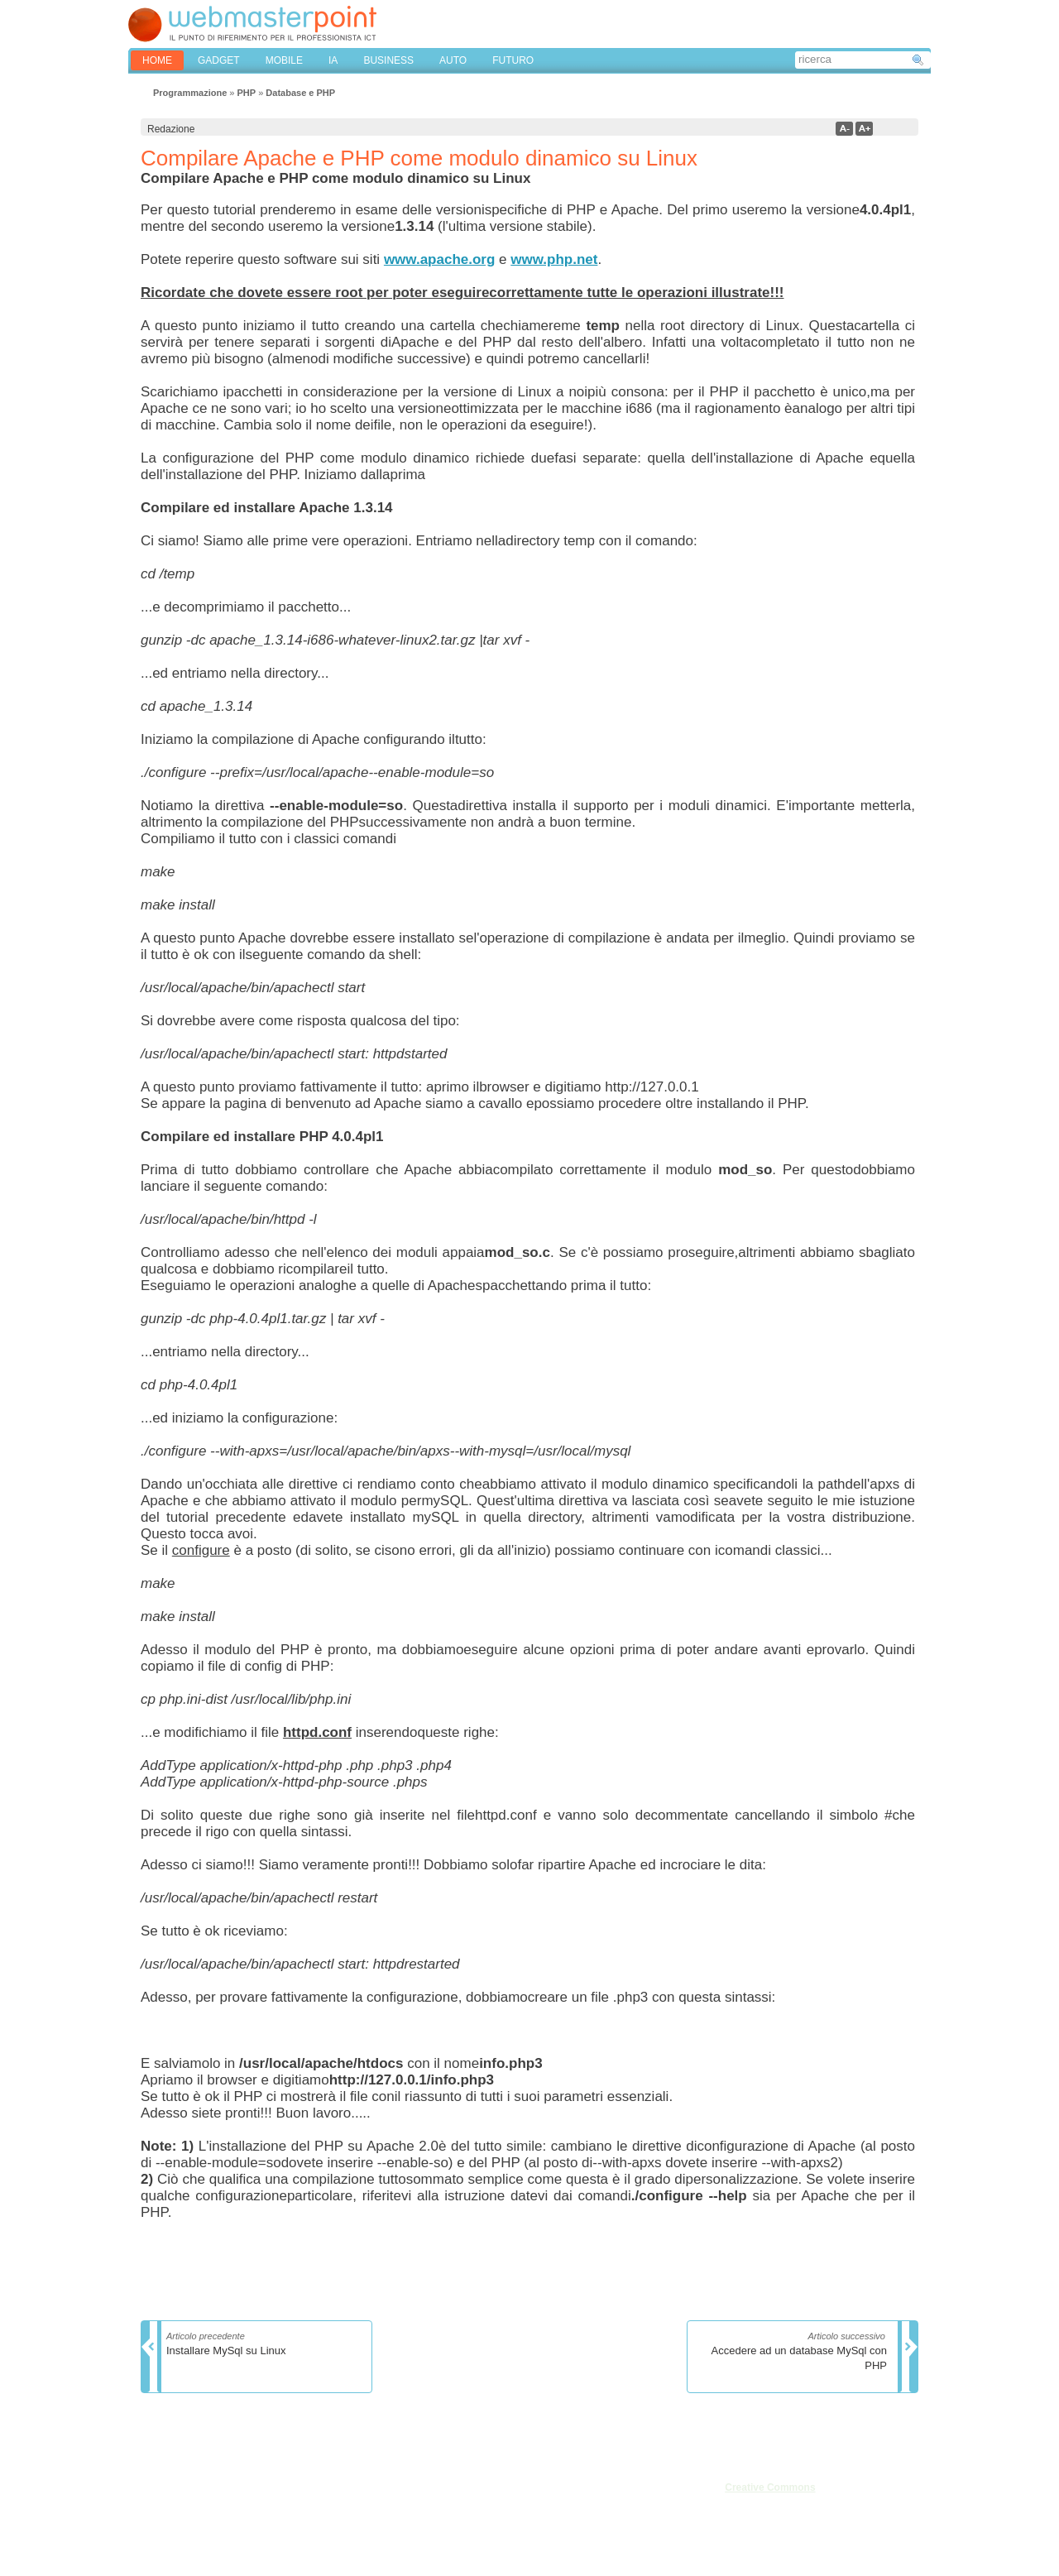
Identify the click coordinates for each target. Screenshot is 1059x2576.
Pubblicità (164, 2523)
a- (844, 129)
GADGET (219, 60)
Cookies (161, 2541)
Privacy (245, 2505)
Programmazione (190, 93)
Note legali (252, 2486)
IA (333, 60)
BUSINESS (388, 60)
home (157, 60)
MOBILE (284, 60)
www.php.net (553, 259)
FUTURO (513, 60)
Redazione (166, 2505)
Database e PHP (300, 93)
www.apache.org (439, 259)
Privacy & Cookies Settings (288, 2541)
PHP (246, 93)
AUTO (453, 60)
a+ (864, 129)
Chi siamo (165, 2486)
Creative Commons (770, 2487)
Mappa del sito (261, 2523)
